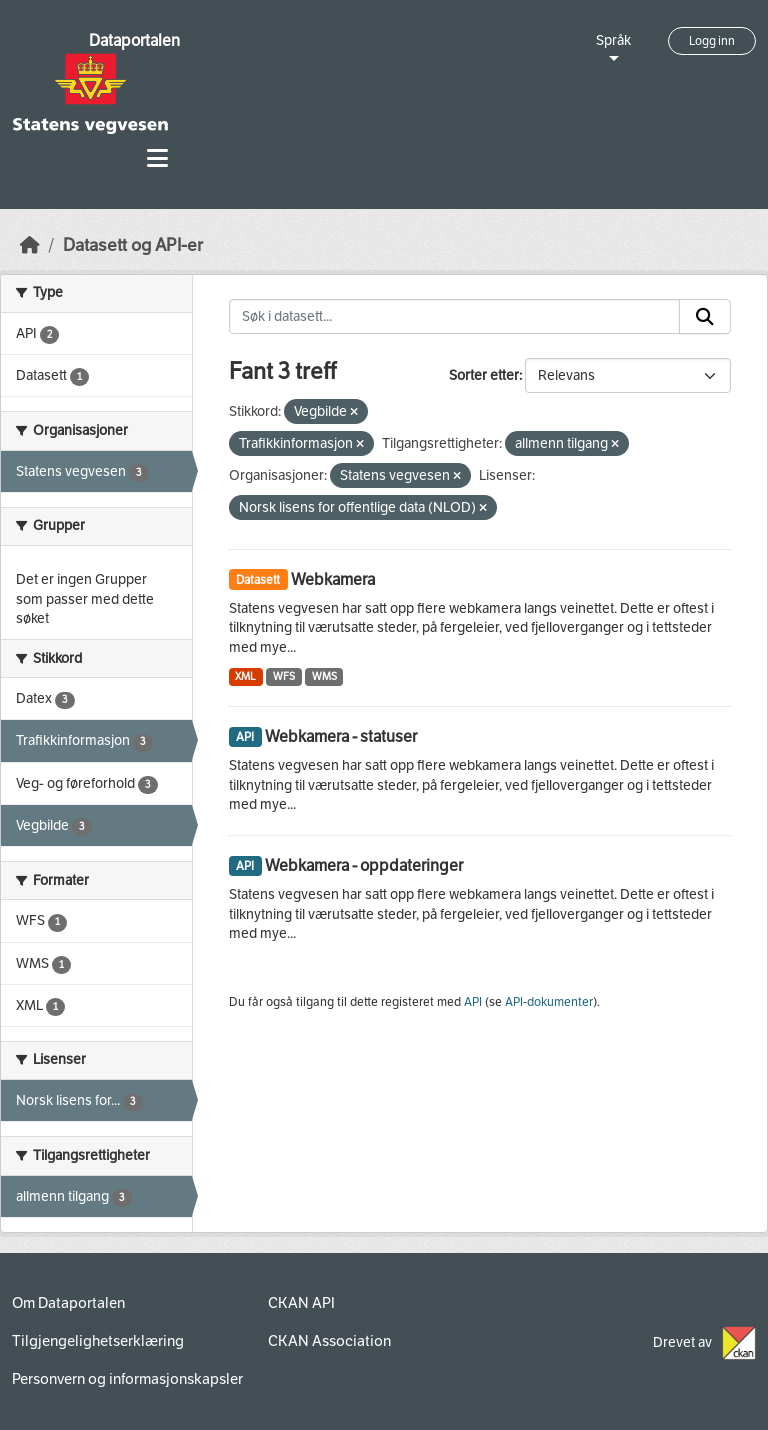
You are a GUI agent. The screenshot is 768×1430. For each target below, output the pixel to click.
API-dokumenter (549, 1002)
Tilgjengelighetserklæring (98, 1341)
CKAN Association (329, 1341)
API (473, 1002)
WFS (284, 676)
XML (245, 676)
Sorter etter (484, 375)
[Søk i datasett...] (455, 317)
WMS (324, 676)
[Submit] (705, 317)
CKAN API (301, 1303)
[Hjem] (30, 245)
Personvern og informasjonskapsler (127, 1379)
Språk (613, 40)
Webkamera (333, 579)
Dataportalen (134, 40)
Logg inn (712, 41)
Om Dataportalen (68, 1303)
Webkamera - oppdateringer (364, 865)
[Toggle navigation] (157, 158)
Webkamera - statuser (341, 736)
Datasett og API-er (133, 245)
